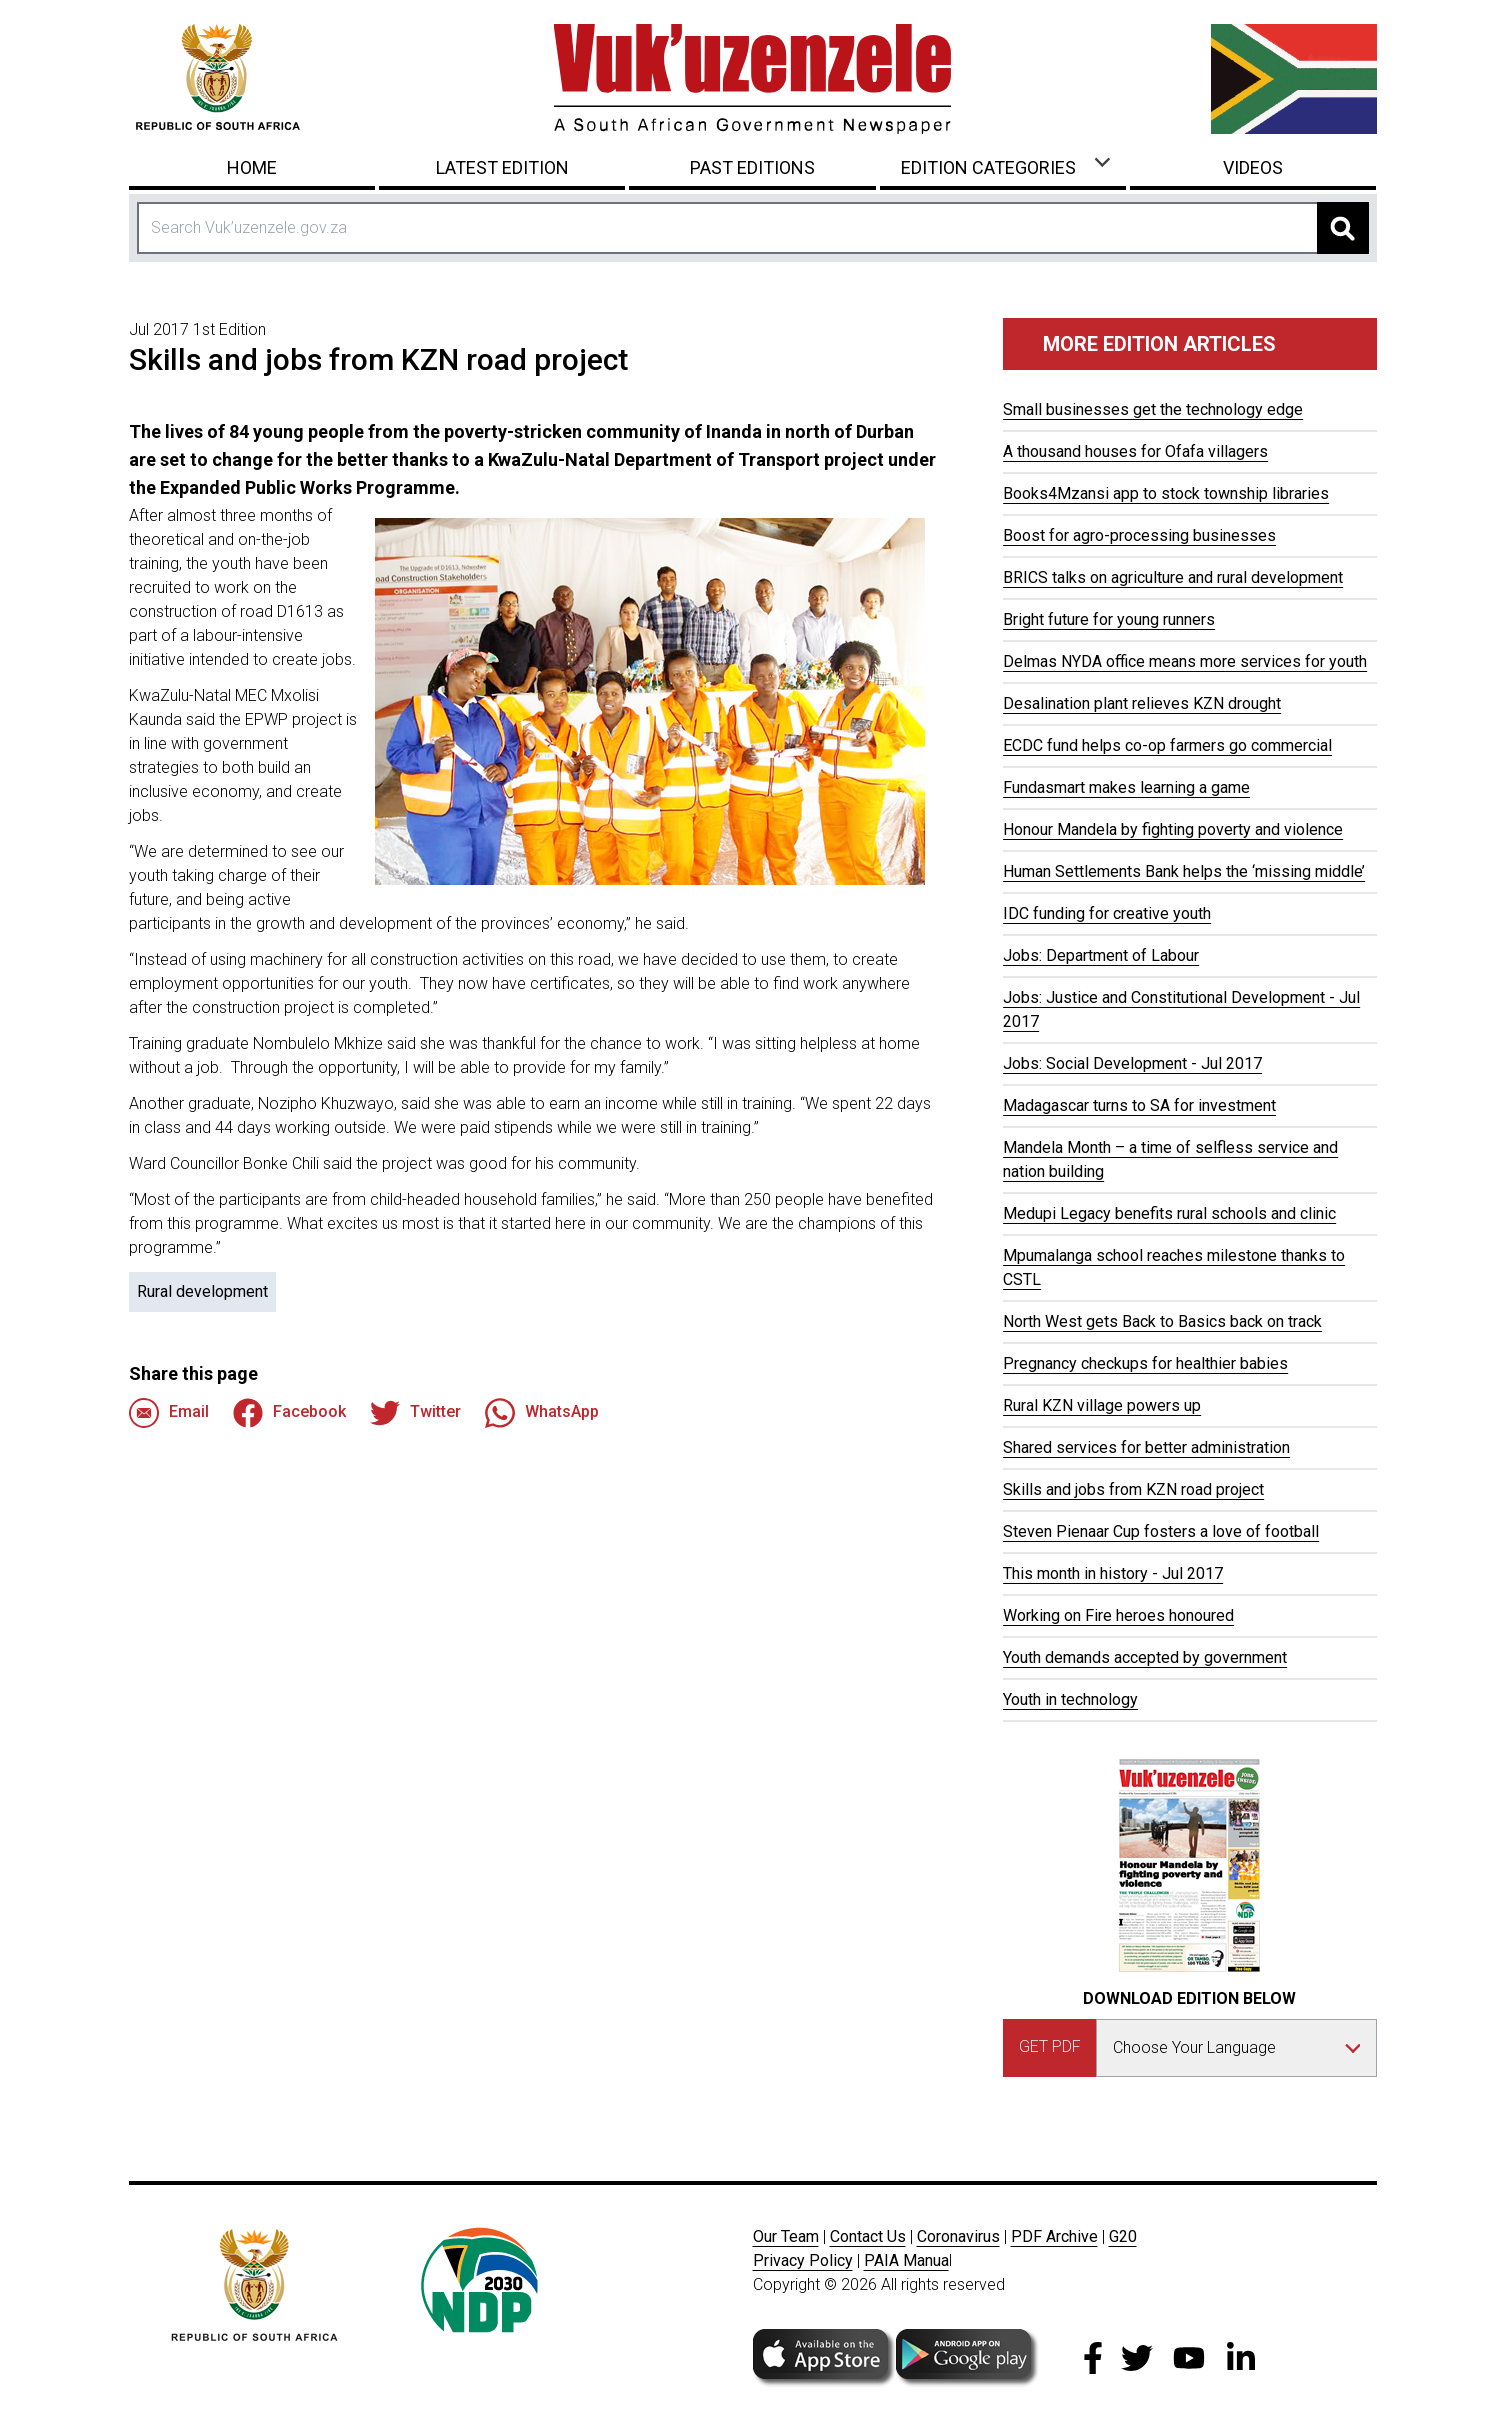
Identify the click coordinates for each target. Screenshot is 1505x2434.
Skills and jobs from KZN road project (1133, 1489)
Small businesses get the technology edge (1153, 409)
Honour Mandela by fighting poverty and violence (1173, 829)
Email (169, 1413)
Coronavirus (958, 2236)
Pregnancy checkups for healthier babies (1145, 1363)
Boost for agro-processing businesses (1139, 535)
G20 (1123, 2236)
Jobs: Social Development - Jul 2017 (1132, 1063)
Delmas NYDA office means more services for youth (1185, 661)
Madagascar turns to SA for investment (1139, 1105)
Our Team (786, 2236)
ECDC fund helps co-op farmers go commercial (1167, 745)
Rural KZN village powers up (1102, 1405)
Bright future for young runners (1109, 619)
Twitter (415, 1413)
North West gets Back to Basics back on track (1162, 1321)
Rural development (202, 1291)
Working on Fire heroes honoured (1118, 1615)
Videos (1253, 167)
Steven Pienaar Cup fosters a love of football (1161, 1531)
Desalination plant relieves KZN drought (1142, 703)
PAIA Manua (906, 2260)
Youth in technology (1070, 1699)
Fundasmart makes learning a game (1126, 787)
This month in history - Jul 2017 (1113, 1573)
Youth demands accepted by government (1145, 1657)
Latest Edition (502, 167)
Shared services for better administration (1146, 1447)
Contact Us (868, 2236)
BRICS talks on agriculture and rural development (1173, 577)
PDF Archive (1054, 2236)
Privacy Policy (803, 2260)
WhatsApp (542, 1413)
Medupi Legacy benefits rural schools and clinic (1169, 1213)
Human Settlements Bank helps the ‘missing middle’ (1184, 871)
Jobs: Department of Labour (1101, 955)
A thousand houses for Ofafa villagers (1135, 451)
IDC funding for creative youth (1107, 913)
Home (252, 167)
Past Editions (752, 167)
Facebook (289, 1413)
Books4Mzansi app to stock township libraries (1166, 493)
